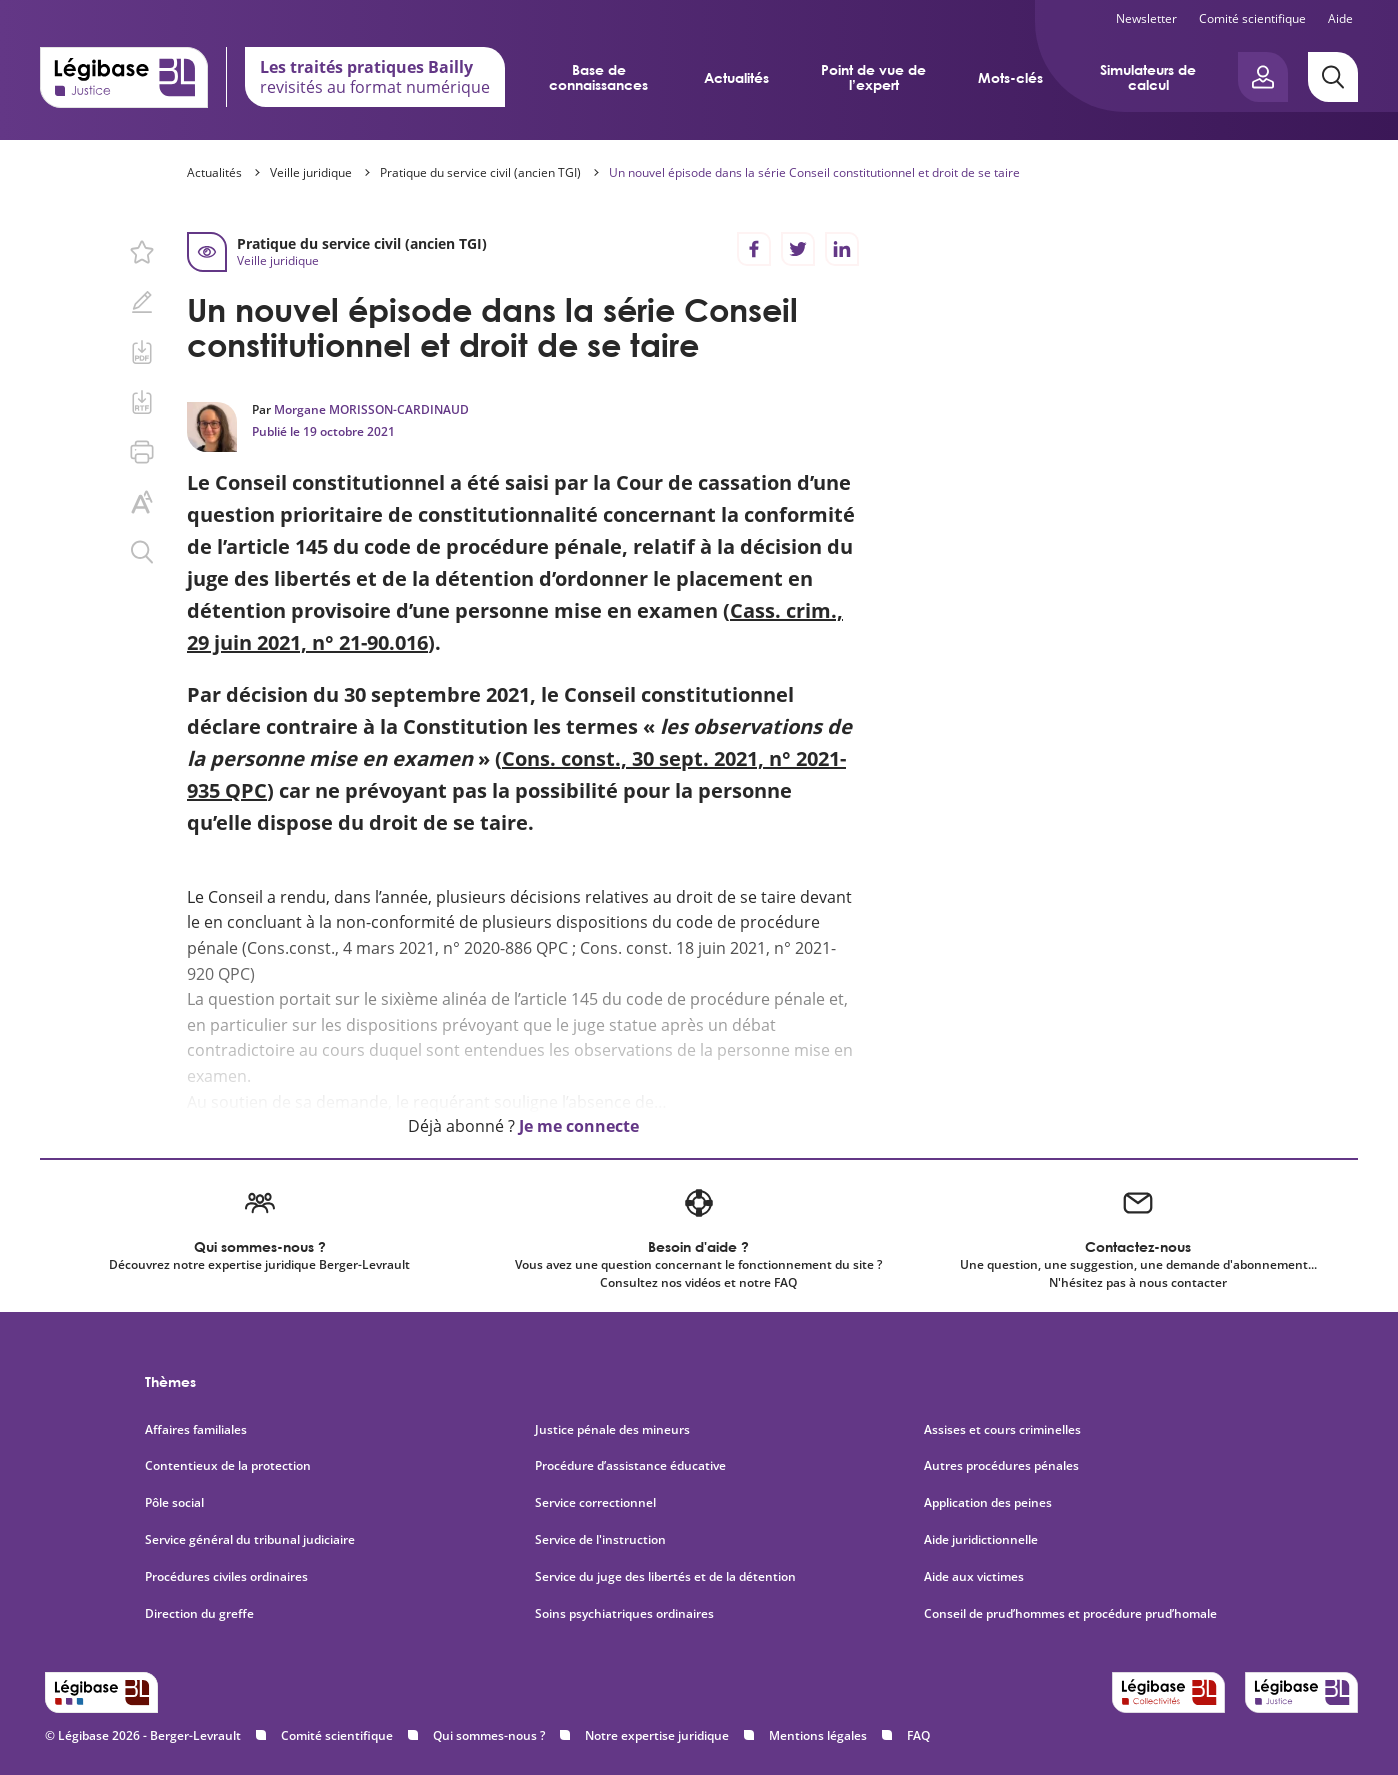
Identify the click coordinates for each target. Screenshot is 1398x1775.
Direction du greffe (199, 1614)
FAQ (918, 1735)
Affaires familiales (196, 1430)
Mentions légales (818, 1735)
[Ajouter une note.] (142, 302)
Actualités (736, 77)
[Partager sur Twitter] (798, 249)
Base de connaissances (598, 77)
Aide (1340, 18)
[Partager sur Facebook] (754, 249)
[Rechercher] (1333, 77)
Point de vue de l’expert (873, 77)
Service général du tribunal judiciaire (250, 1540)
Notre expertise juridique (657, 1735)
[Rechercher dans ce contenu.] (142, 552)
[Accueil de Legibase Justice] (124, 77)
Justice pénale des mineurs (612, 1430)
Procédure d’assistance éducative (632, 1466)
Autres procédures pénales (1001, 1466)
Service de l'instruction (600, 1540)
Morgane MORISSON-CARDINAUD (371, 409)
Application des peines (988, 1503)
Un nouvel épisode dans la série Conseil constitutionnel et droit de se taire (814, 172)
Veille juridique (311, 172)
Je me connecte (579, 1126)
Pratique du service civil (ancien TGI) (480, 172)
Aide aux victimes (974, 1577)
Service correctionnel (595, 1503)
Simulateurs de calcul (1148, 77)
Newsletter (1146, 18)
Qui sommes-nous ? (489, 1735)
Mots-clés (1010, 77)
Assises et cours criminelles (1002, 1430)
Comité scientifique (1252, 18)
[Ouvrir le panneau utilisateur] (1263, 77)
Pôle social (174, 1503)
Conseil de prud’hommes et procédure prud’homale (1072, 1614)
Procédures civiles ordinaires (226, 1577)
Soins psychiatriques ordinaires (624, 1614)
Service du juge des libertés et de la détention (665, 1577)
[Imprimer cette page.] (142, 452)
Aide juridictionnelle (981, 1540)
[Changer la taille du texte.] (142, 502)
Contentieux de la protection (228, 1466)
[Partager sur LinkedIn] (842, 249)
